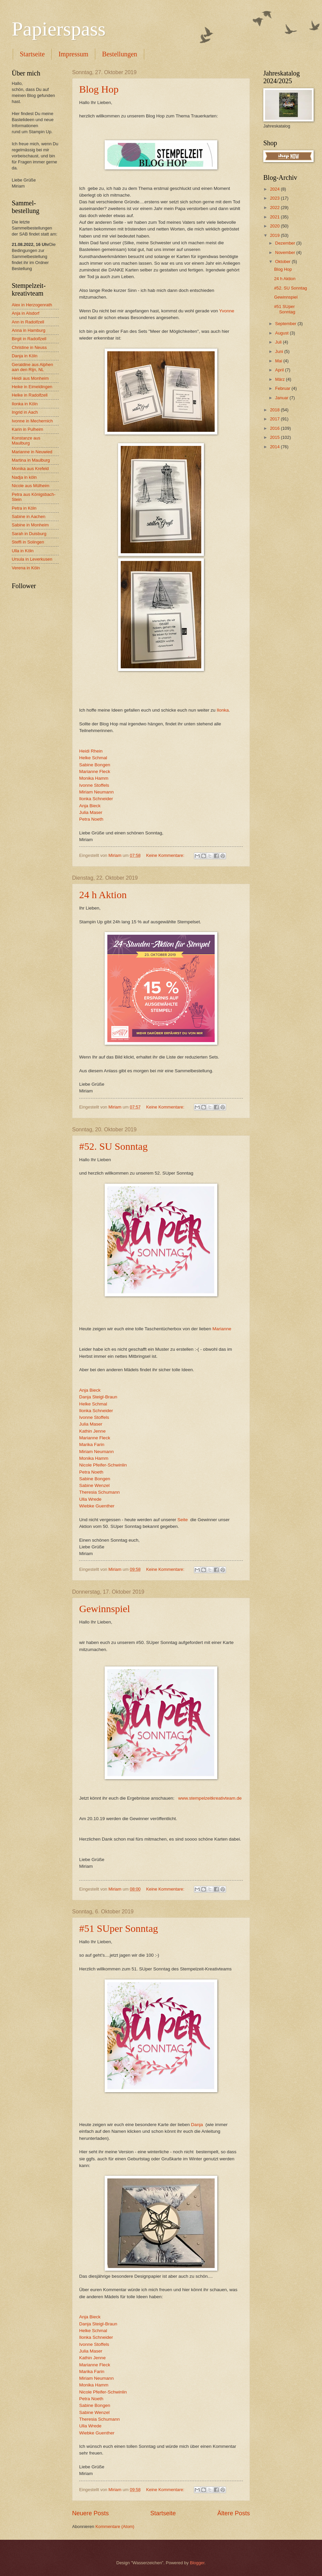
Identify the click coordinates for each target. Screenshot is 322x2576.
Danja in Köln (25, 355)
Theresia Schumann (99, 1492)
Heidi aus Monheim (30, 378)
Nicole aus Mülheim (30, 485)
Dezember (285, 243)
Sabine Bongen (94, 764)
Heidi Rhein (91, 751)
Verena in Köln (26, 567)
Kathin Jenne (92, 1431)
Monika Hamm (93, 778)
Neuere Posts (90, 2513)
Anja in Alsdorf (25, 313)
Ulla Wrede (90, 1499)
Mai (279, 360)
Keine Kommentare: (165, 855)
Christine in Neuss (29, 347)
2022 (275, 207)
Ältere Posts (233, 2513)
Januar (282, 397)
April (280, 369)
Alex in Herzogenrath (32, 304)
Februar (283, 388)
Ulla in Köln (23, 550)
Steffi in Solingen (28, 542)
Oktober (283, 261)
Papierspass (59, 29)
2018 (275, 409)
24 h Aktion (103, 894)
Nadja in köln (24, 477)
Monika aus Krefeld (30, 468)
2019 (275, 235)
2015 (275, 437)
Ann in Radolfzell (28, 321)
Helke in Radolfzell (30, 395)
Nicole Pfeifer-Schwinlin (103, 1464)
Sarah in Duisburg (29, 533)
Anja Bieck (90, 805)
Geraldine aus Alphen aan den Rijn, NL (32, 367)
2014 (275, 446)
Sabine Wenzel (94, 1485)
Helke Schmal (93, 757)
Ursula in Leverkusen (32, 559)
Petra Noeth (91, 819)
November (285, 252)
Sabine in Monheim (30, 524)
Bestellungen (119, 54)
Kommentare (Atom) (114, 2526)
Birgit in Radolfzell (29, 338)
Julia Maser (90, 812)
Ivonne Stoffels (94, 785)
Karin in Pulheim (27, 429)
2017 (275, 418)
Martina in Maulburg (31, 460)
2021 (275, 216)
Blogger (197, 2562)
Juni (279, 351)
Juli (279, 342)
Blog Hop (99, 89)
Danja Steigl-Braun (98, 1396)
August (282, 333)
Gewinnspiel (104, 1608)
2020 (275, 225)
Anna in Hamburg (28, 330)
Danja (197, 2124)
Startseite (32, 54)
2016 (275, 428)
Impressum (73, 54)
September (286, 323)
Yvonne (226, 310)
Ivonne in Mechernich (32, 420)
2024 (275, 189)
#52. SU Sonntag (113, 1146)
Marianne (221, 1328)
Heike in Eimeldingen (32, 386)
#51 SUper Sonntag (118, 1928)
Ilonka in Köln (25, 403)
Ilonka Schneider (96, 798)
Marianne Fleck (94, 771)
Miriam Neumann (96, 791)
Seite (182, 1519)
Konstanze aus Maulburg (26, 440)
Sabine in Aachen (28, 516)
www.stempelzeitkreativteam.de (209, 1798)
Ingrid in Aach (25, 412)
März (280, 379)
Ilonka (223, 710)
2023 (275, 198)
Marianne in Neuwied (32, 451)
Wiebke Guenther (96, 1505)
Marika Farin (91, 1444)
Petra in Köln (24, 508)
